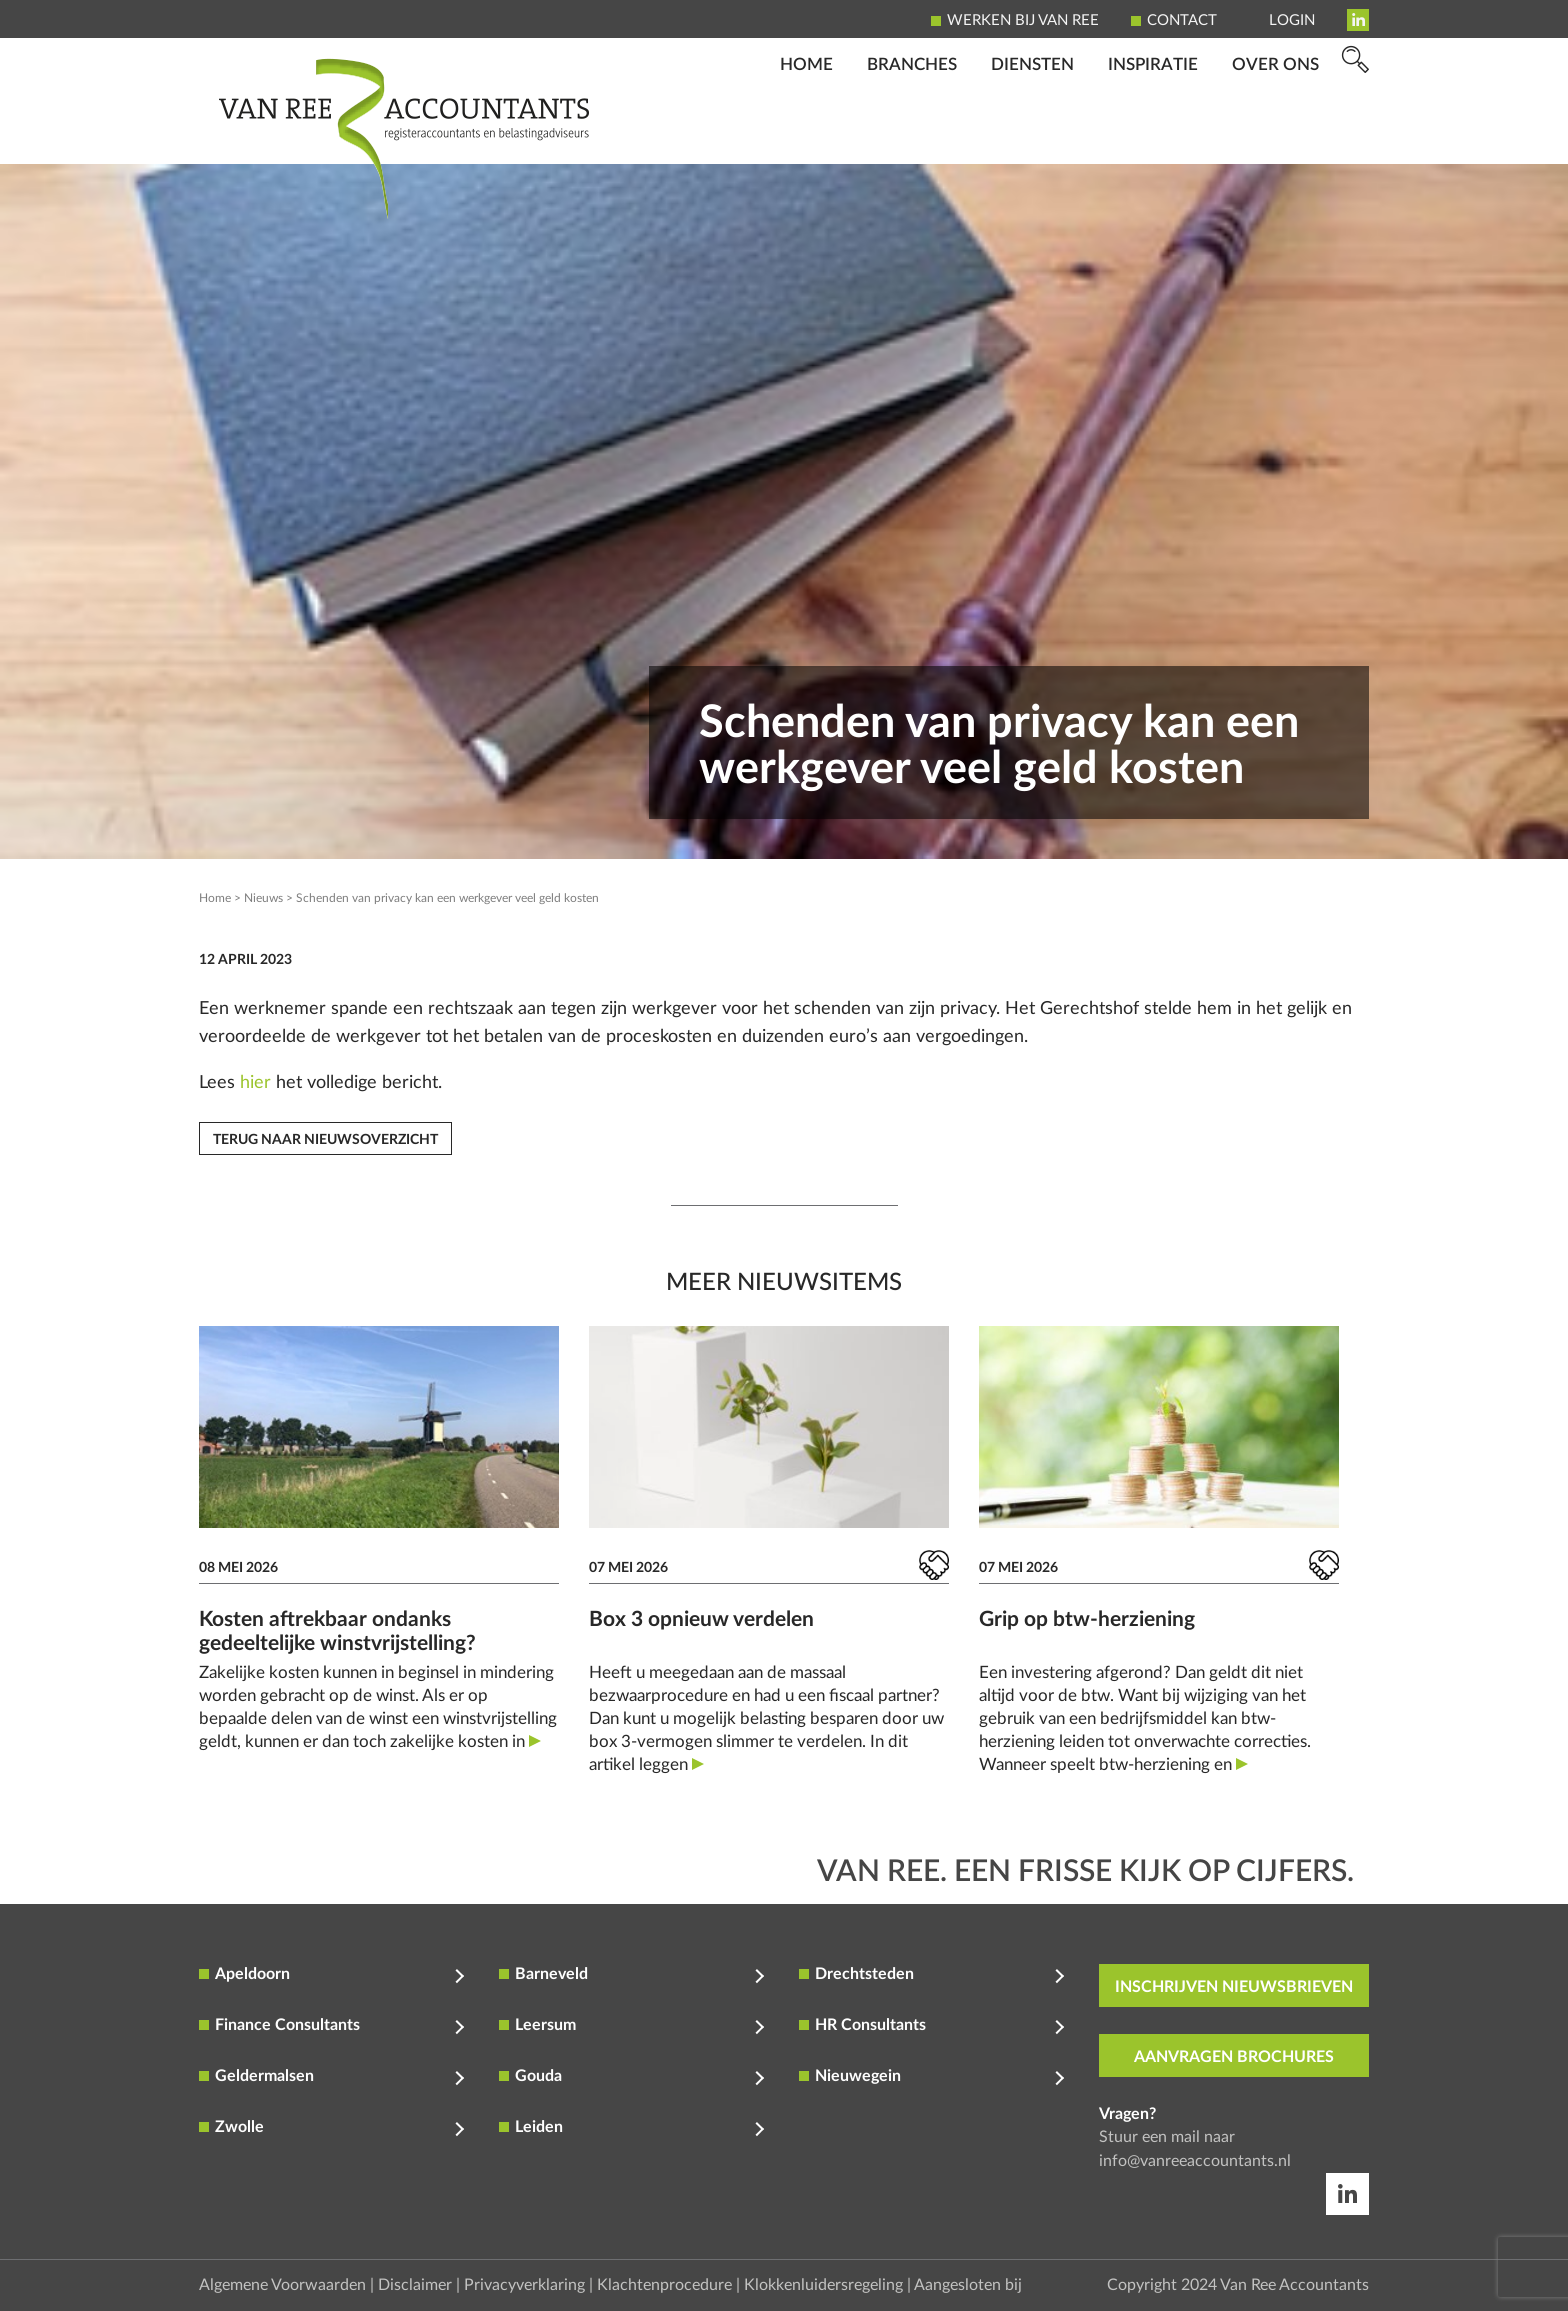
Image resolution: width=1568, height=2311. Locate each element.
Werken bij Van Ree (1023, 20)
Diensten (1032, 135)
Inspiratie (1153, 135)
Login (1292, 20)
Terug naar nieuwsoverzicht (325, 1140)
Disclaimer (415, 2285)
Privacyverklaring (524, 2285)
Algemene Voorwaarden (282, 2285)
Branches (912, 135)
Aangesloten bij (968, 2285)
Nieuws (263, 898)
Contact (1182, 20)
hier (255, 1083)
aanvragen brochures (1234, 2057)
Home (806, 135)
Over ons (1275, 135)
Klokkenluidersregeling (823, 2285)
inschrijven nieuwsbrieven (1234, 1987)
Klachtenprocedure (664, 2285)
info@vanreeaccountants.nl (1195, 2161)
